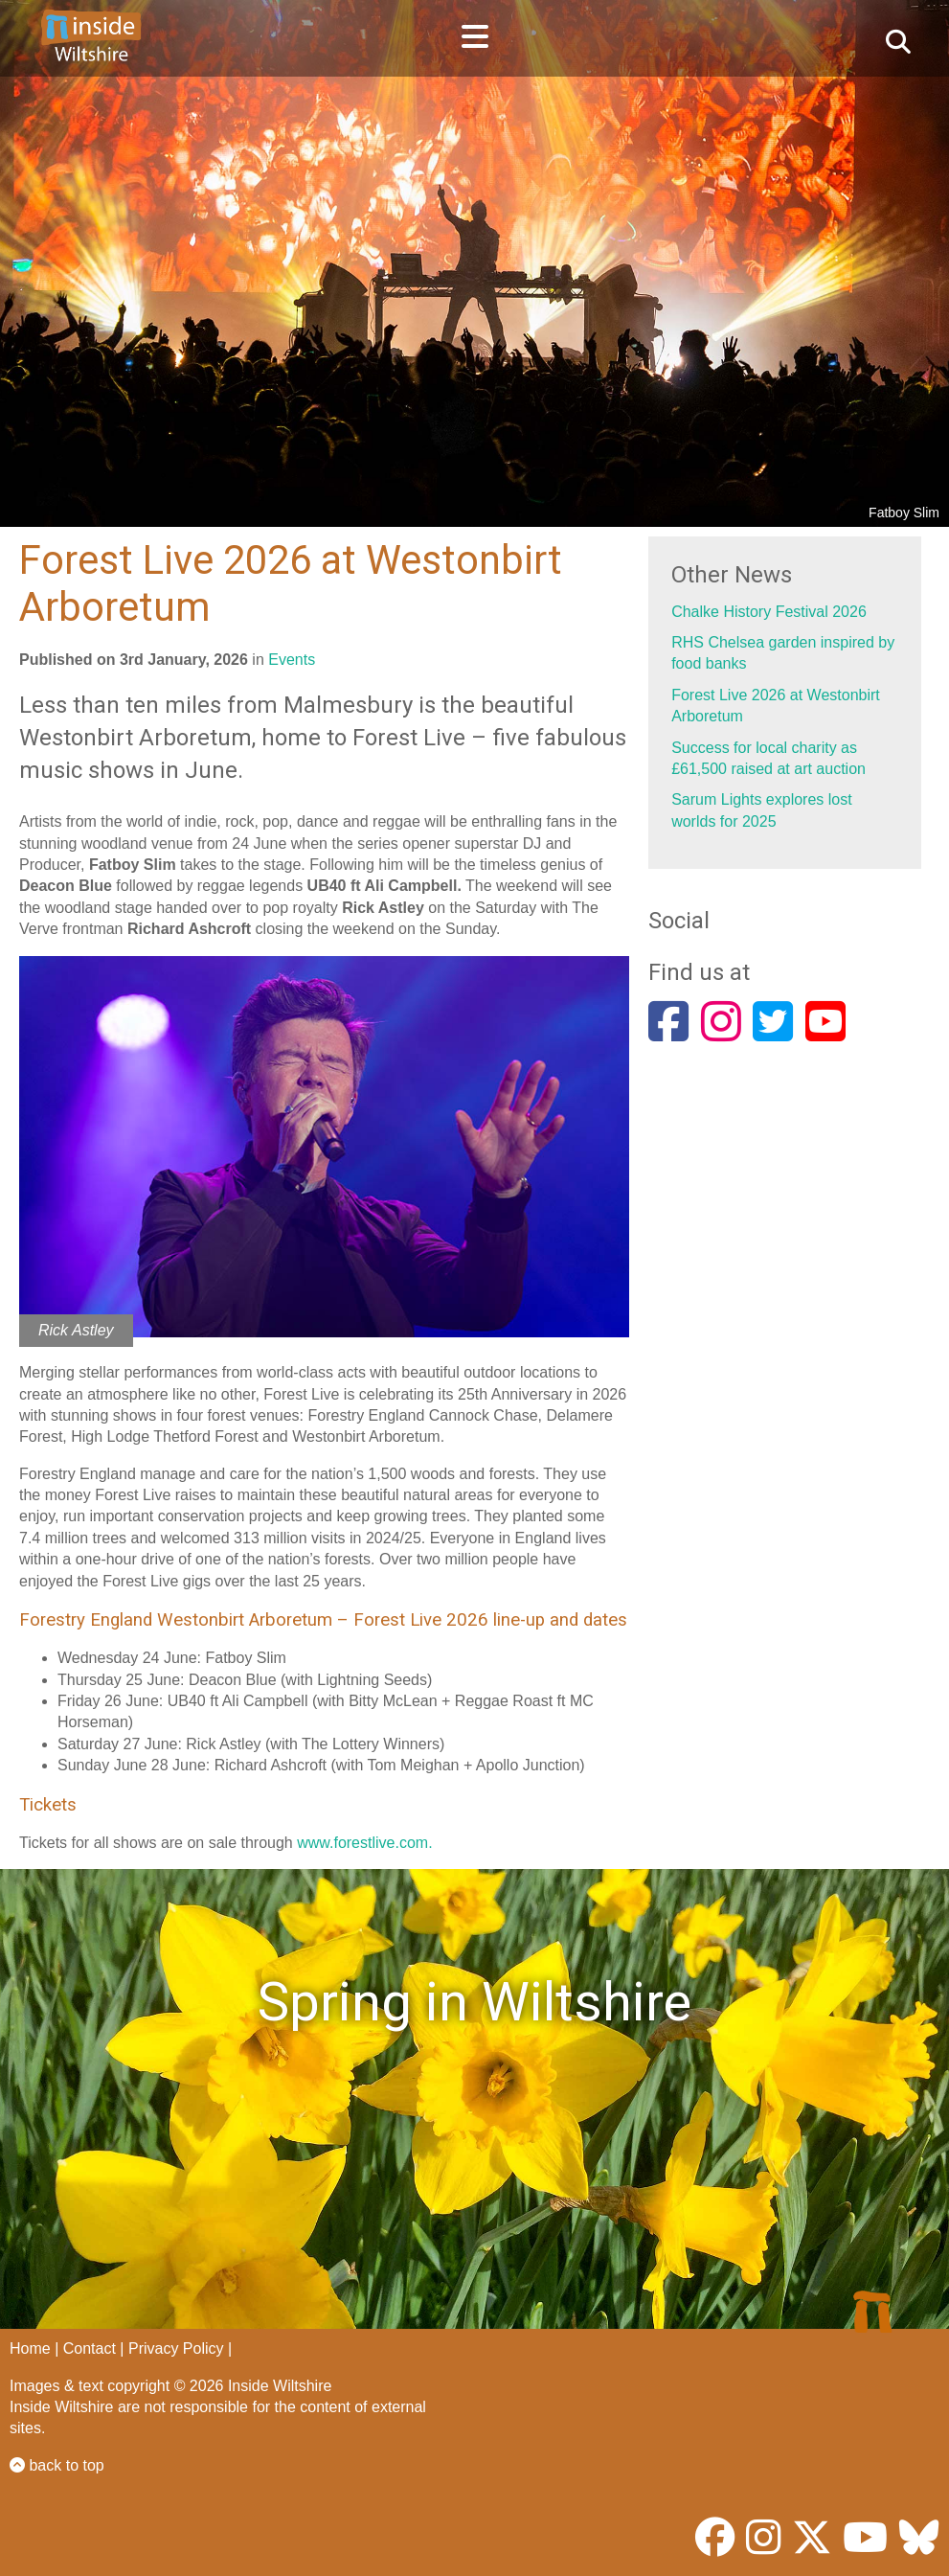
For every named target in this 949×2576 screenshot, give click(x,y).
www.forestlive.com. (364, 1843)
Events (291, 659)
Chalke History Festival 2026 (769, 612)
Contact (89, 2348)
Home (30, 2348)
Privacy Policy (176, 2348)
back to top (57, 2465)
